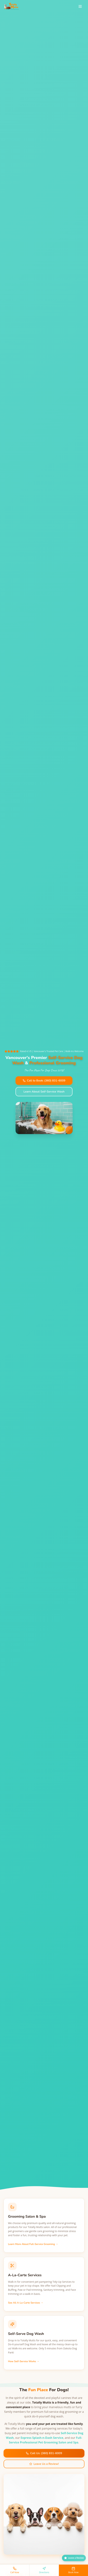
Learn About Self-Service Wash (44, 1092)
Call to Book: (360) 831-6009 (43, 1081)
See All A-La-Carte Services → (25, 2302)
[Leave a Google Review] (74, 2559)
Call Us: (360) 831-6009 (44, 2453)
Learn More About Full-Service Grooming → (33, 2244)
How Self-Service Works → (23, 2361)
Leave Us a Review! (44, 2464)
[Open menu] (80, 6)
